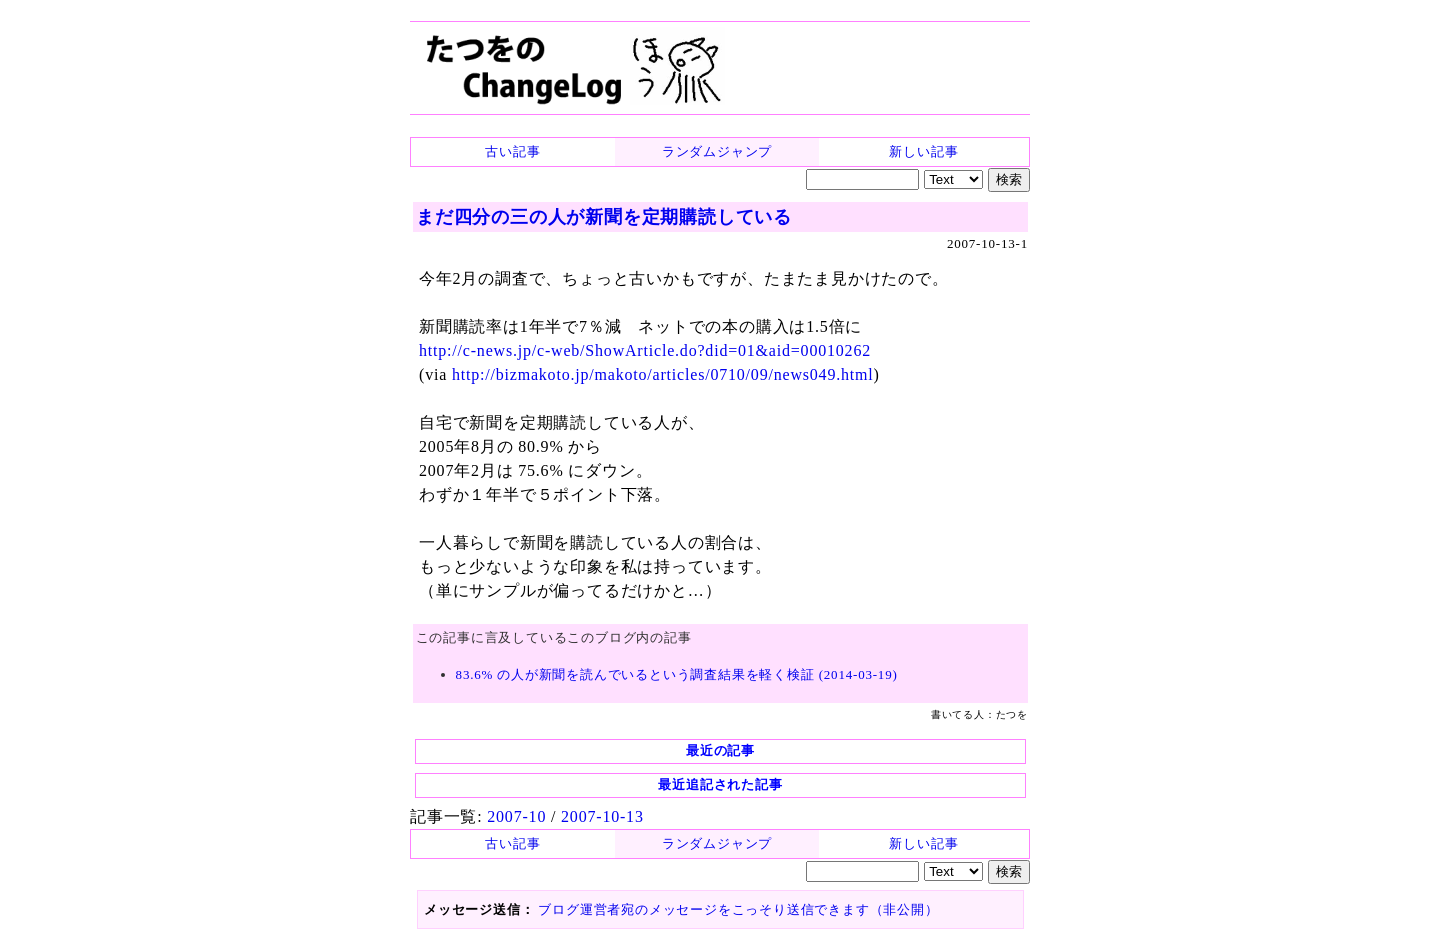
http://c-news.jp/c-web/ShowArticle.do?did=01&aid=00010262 (645, 350)
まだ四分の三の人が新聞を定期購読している (604, 217)
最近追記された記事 (720, 784)
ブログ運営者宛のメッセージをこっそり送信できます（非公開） (738, 909)
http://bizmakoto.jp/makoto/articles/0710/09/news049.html (663, 374)
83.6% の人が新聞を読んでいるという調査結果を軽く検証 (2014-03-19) (677, 674)
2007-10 (516, 816)
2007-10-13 (602, 816)
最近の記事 (720, 750)
